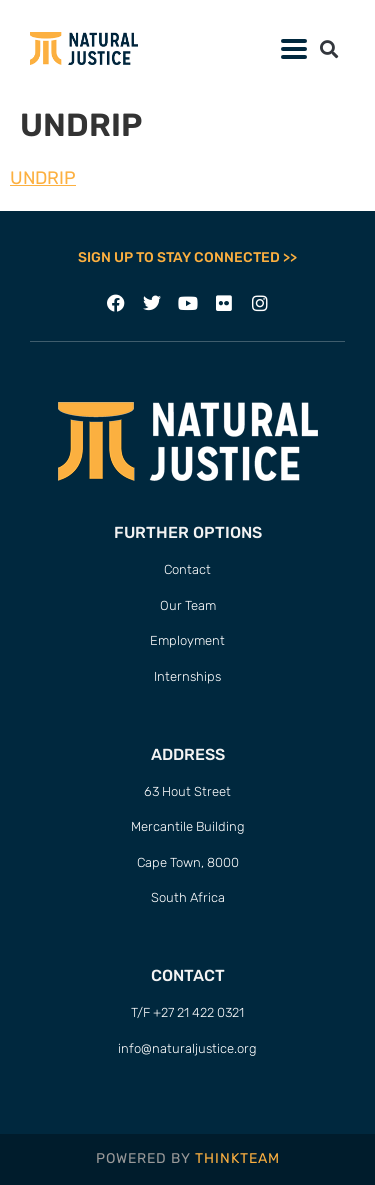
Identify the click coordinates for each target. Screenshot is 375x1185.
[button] (328, 48)
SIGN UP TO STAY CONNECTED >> (187, 257)
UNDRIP (43, 178)
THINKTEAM (237, 1158)
